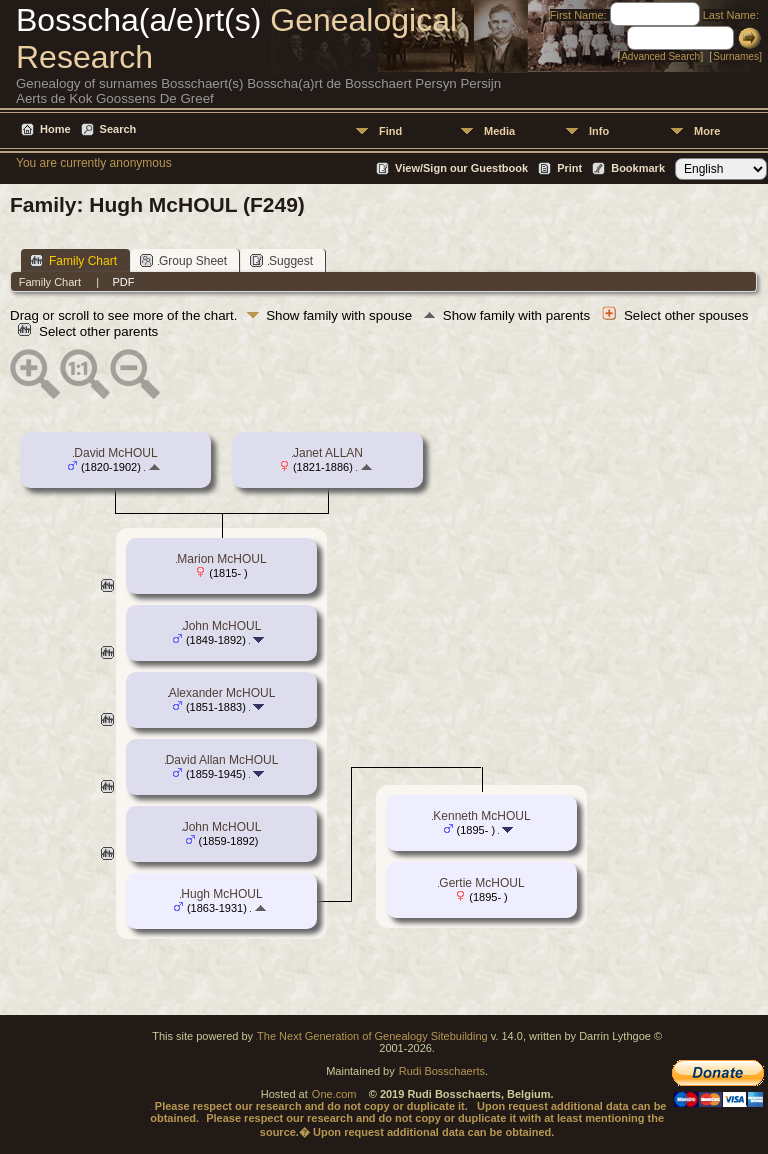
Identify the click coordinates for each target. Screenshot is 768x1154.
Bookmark (638, 168)
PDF (123, 282)
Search (118, 129)
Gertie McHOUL (481, 883)
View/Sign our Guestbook (461, 168)
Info (599, 131)
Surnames (736, 56)
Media (499, 131)
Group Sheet (183, 260)
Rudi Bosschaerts (442, 1071)
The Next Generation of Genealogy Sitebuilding (372, 1036)
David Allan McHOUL (222, 760)
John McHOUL (222, 626)
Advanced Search (660, 56)
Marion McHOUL (221, 559)
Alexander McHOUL (222, 693)
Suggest (281, 260)
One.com (334, 1094)
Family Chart (73, 260)
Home (55, 129)
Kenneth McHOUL (481, 816)
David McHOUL (115, 453)
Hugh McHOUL (221, 894)
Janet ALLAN (328, 453)
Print (569, 168)
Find (390, 131)
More (707, 131)
